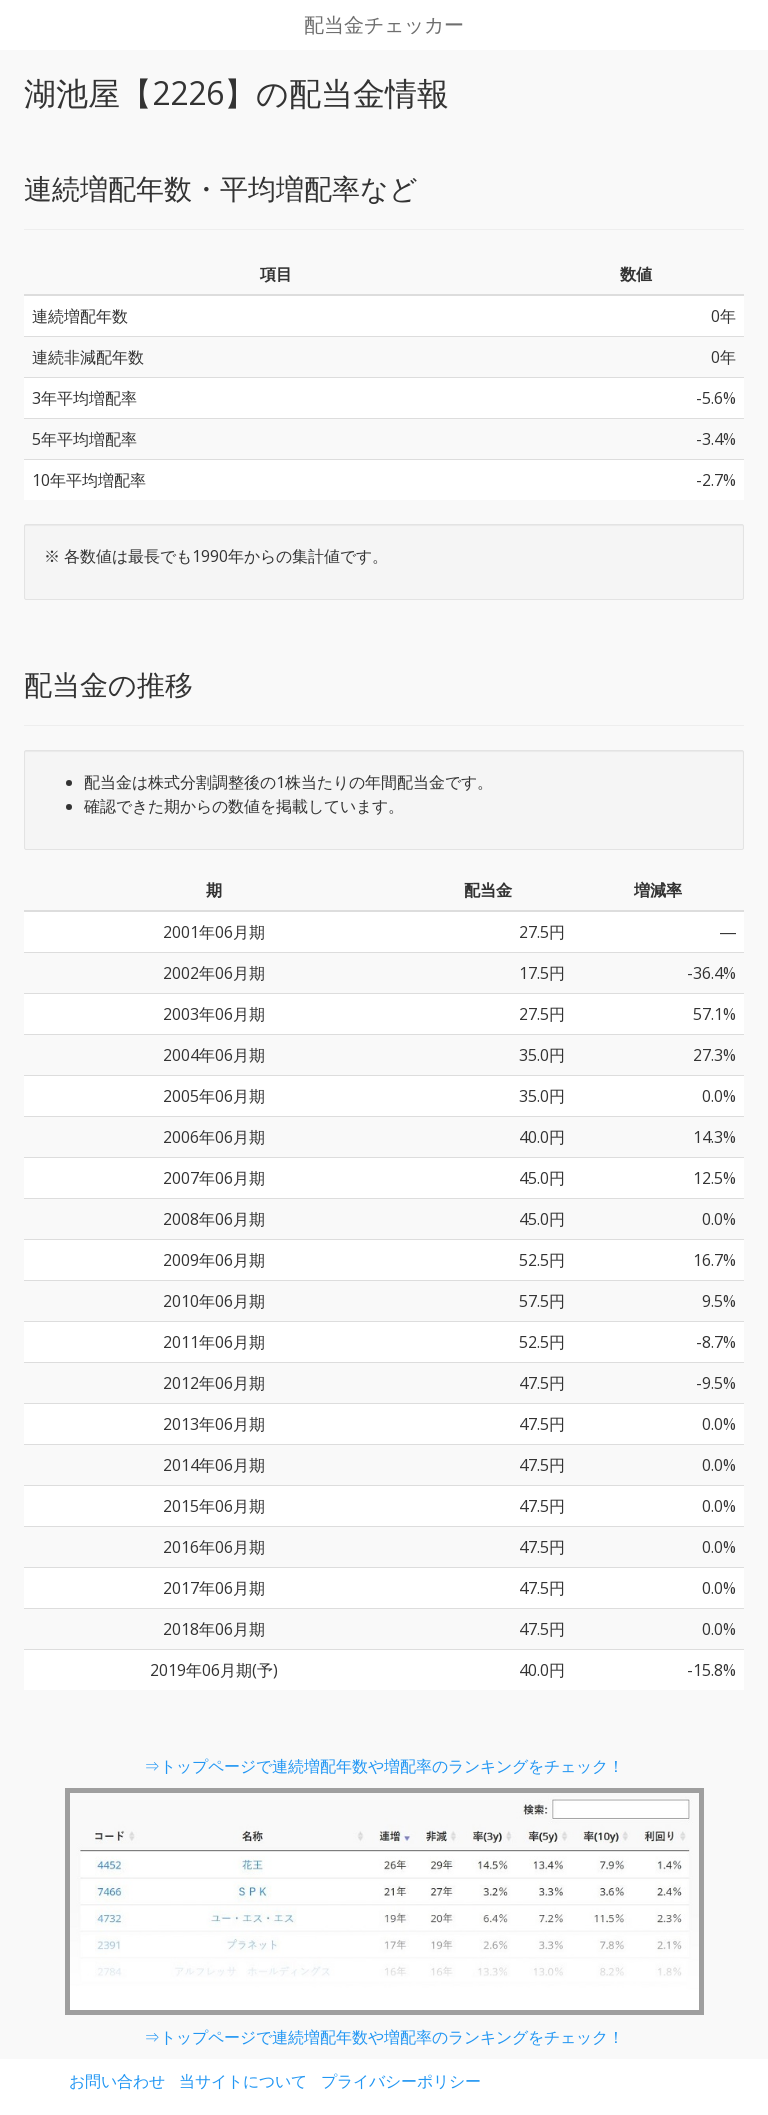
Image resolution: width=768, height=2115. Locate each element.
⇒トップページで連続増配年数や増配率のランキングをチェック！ (384, 1766)
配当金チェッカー (384, 25)
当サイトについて (243, 2081)
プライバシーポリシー (401, 2081)
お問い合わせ (117, 2081)
